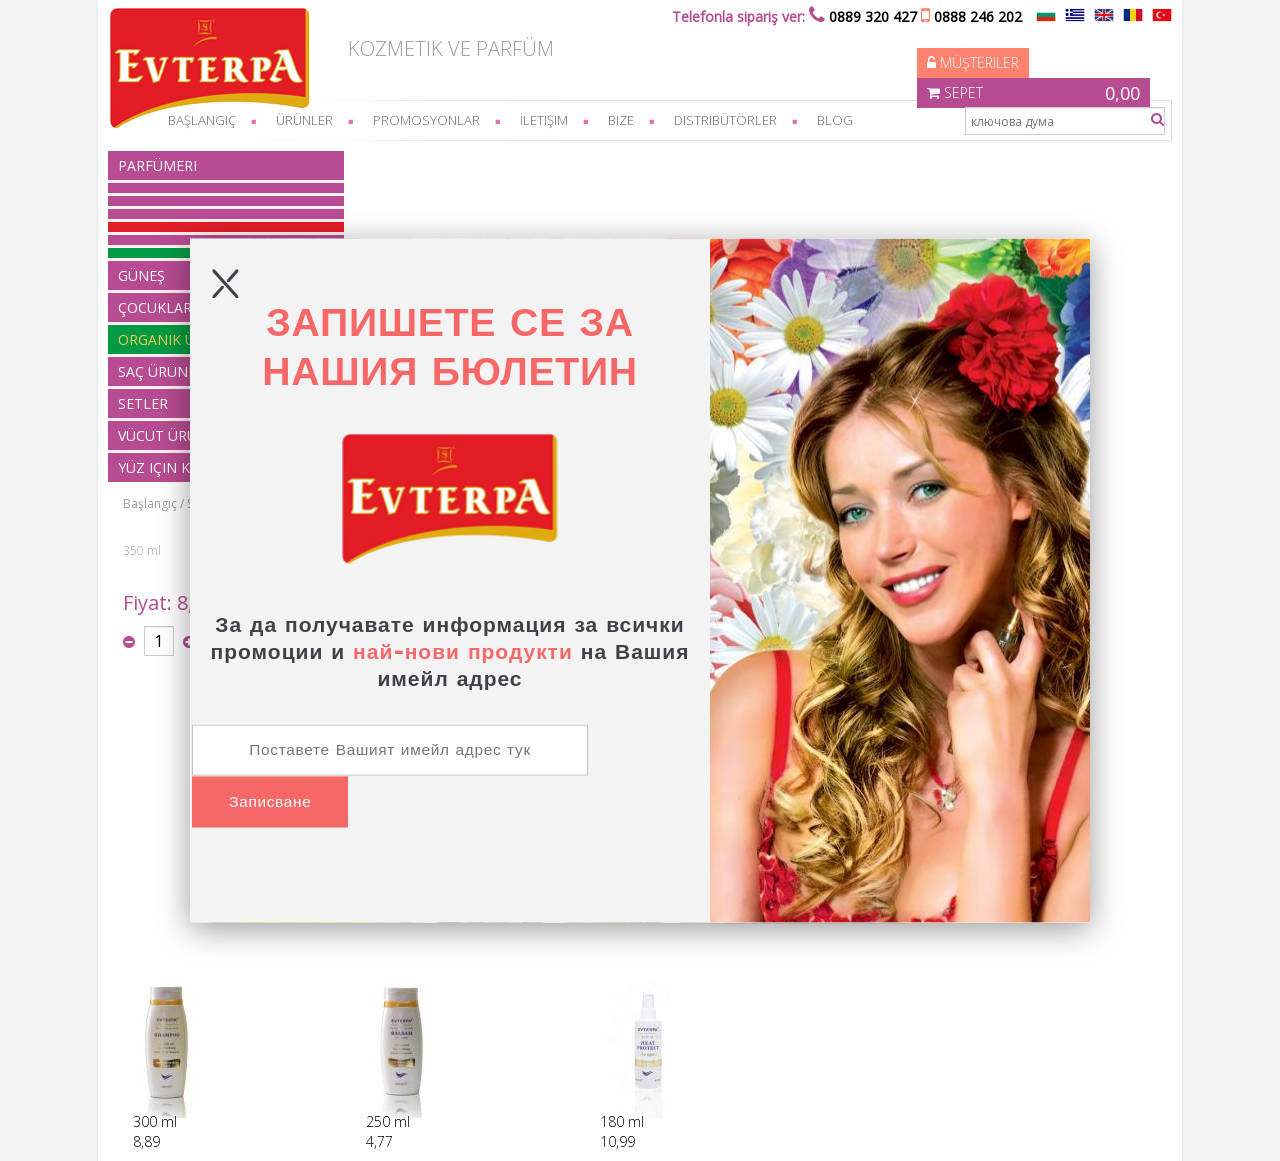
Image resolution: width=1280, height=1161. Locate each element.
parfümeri (169, 165)
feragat (160, 961)
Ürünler (316, 120)
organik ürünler (383, 979)
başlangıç (214, 120)
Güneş (358, 943)
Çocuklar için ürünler (398, 961)
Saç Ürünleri (443, 159)
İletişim (556, 120)
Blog (847, 120)
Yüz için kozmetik (388, 1051)
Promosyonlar (438, 120)
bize (633, 120)
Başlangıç (372, 159)
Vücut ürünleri (379, 1033)
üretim (158, 997)
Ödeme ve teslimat (193, 943)
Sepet (1042, 45)
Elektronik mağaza (955, 1125)
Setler (356, 1015)
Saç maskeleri (525, 159)
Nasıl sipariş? (177, 925)
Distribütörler (737, 120)
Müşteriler (864, 44)
